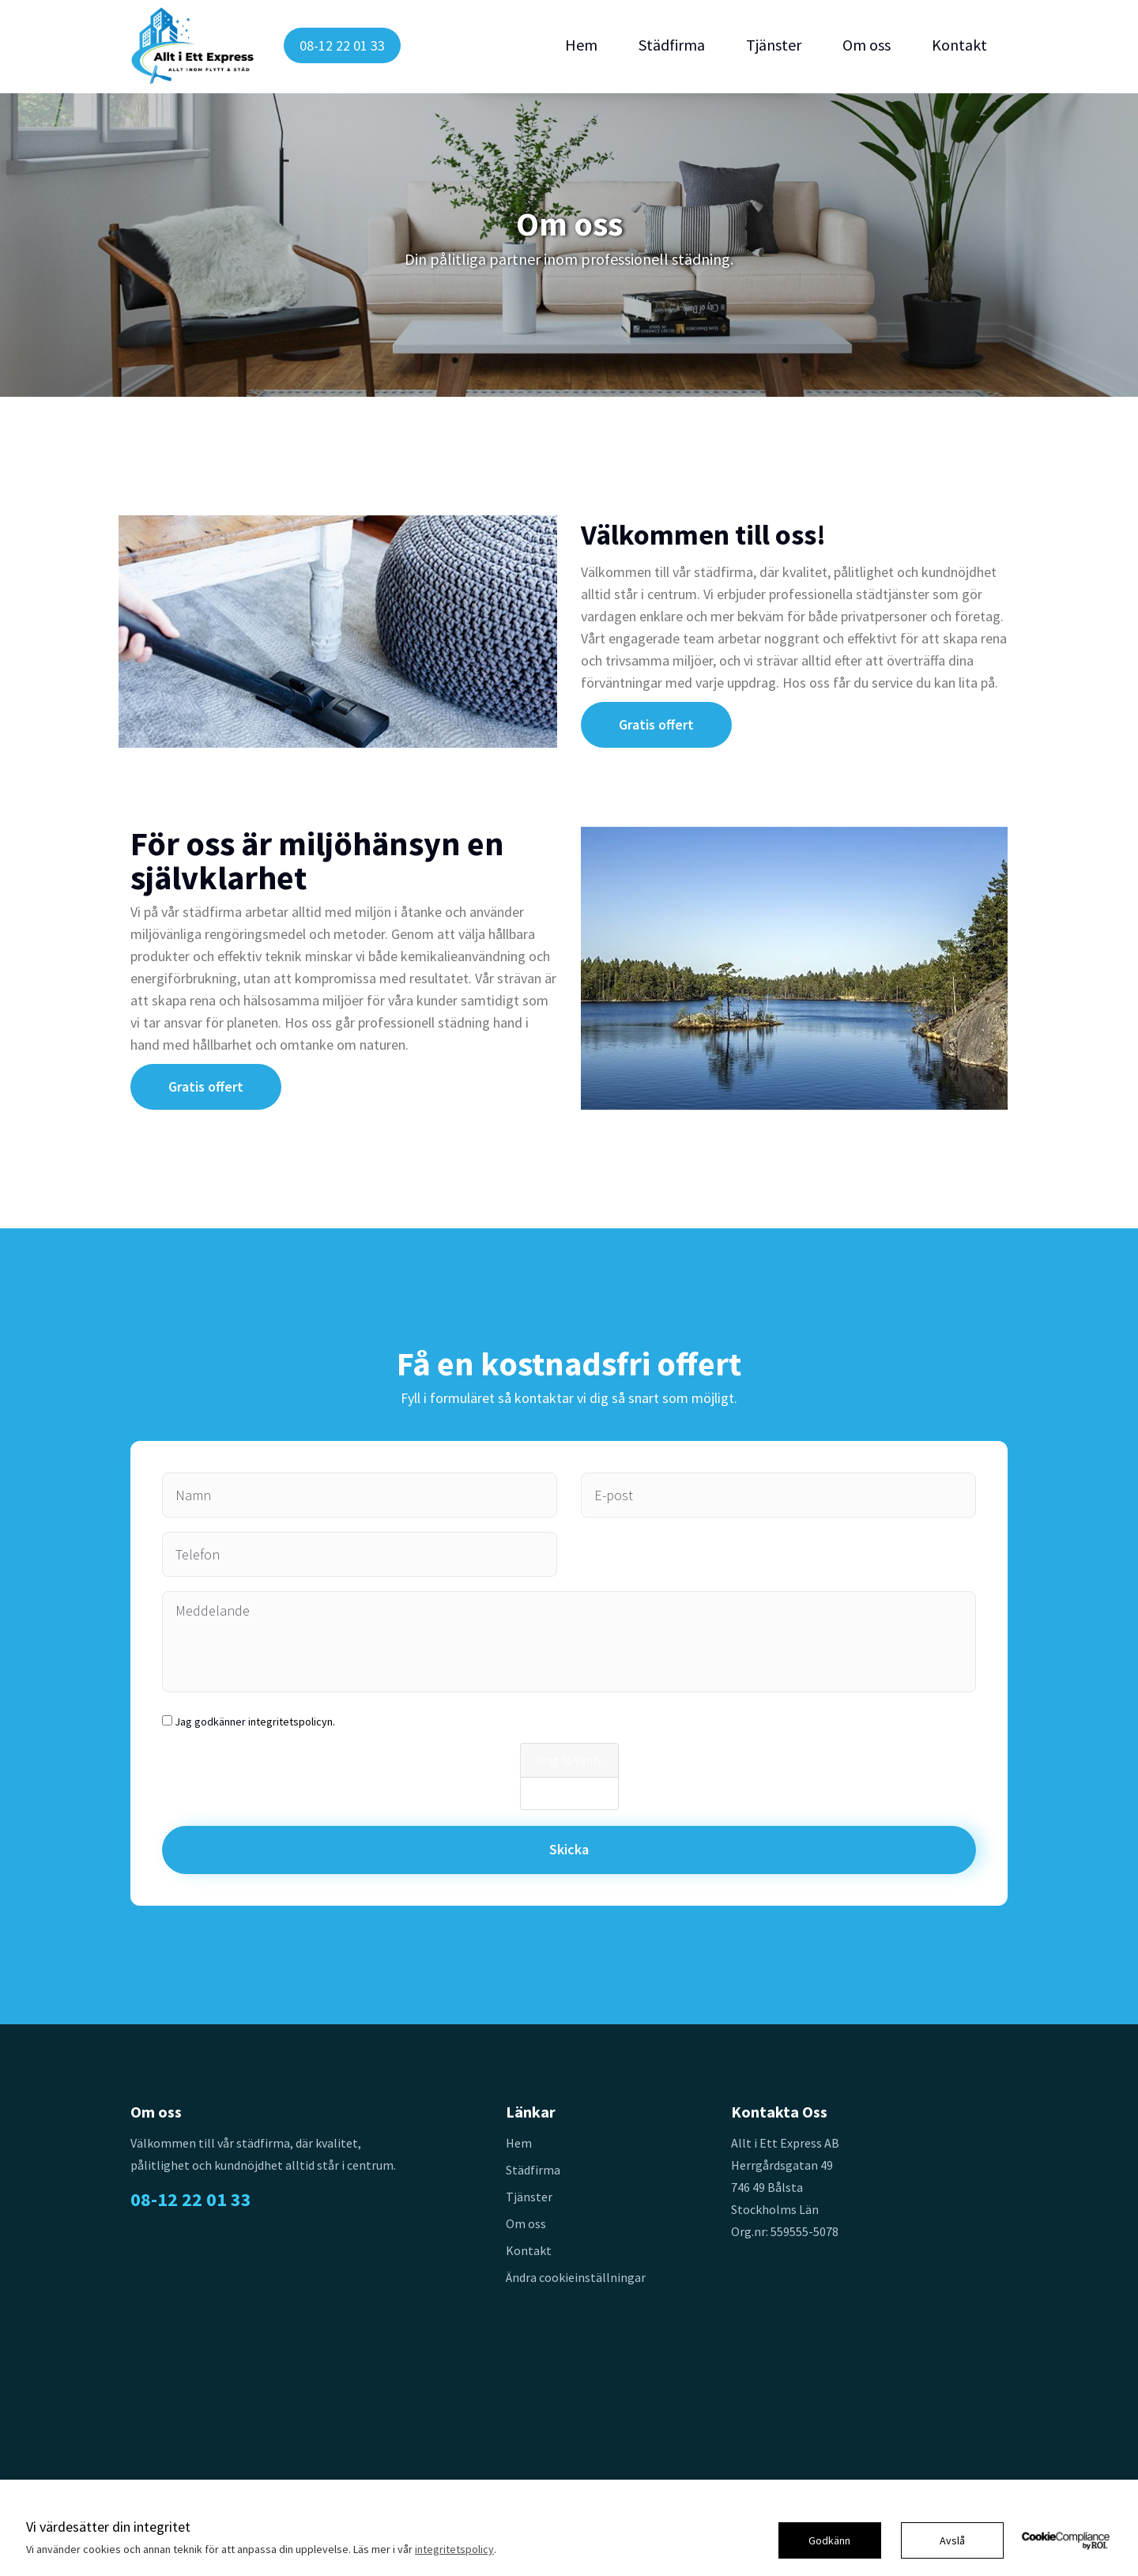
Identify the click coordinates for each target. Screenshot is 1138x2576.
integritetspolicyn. (291, 1721)
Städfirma (672, 45)
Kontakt (959, 45)
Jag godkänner (255, 1721)
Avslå (952, 2540)
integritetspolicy (454, 2549)
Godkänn (829, 2540)
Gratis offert (656, 724)
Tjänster (773, 45)
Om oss (866, 45)
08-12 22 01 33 (342, 45)
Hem (581, 45)
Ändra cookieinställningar (576, 2277)
